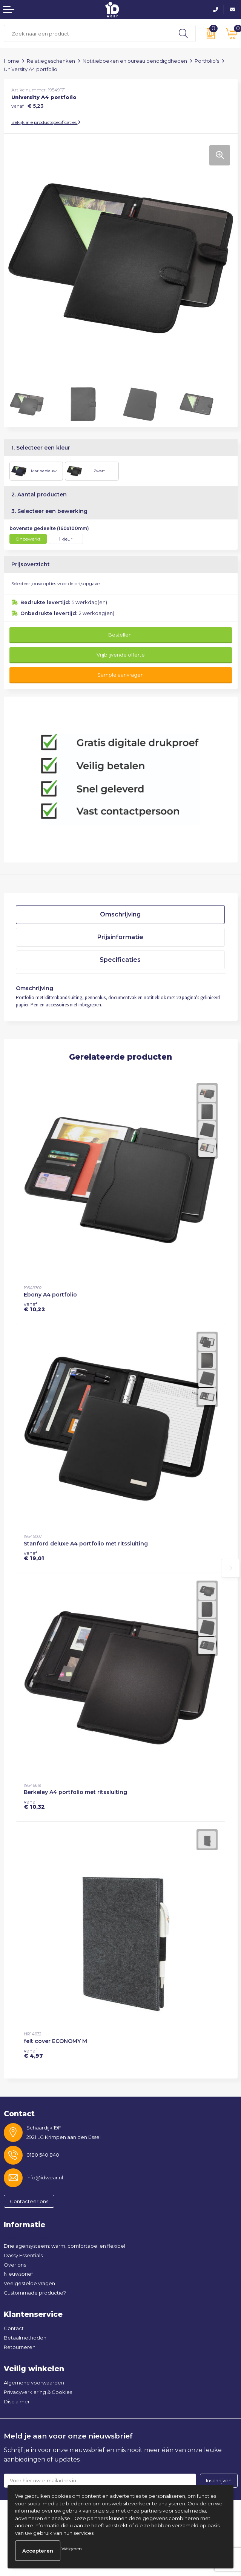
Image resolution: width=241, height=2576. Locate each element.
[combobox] (88, 33)
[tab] (120, 914)
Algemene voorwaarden (34, 2383)
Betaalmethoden (25, 2338)
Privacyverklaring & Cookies (38, 2392)
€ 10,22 (34, 1306)
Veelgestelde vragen (29, 2283)
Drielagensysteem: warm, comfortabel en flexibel (64, 2246)
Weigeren (71, 2548)
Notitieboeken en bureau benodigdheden (135, 61)
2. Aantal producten (39, 494)
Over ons (15, 2265)
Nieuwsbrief (18, 2274)
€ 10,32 (34, 1804)
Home (11, 61)
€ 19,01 (34, 1555)
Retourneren (19, 2347)
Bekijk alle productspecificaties (46, 122)
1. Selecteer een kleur (40, 447)
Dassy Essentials (23, 2255)
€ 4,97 (33, 2053)
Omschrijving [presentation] (120, 914)
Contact (14, 2328)
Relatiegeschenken (51, 61)
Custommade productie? (35, 2293)
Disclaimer (17, 2401)
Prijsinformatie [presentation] (120, 937)
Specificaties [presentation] (120, 959)
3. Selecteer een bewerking (49, 511)
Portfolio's (207, 61)
